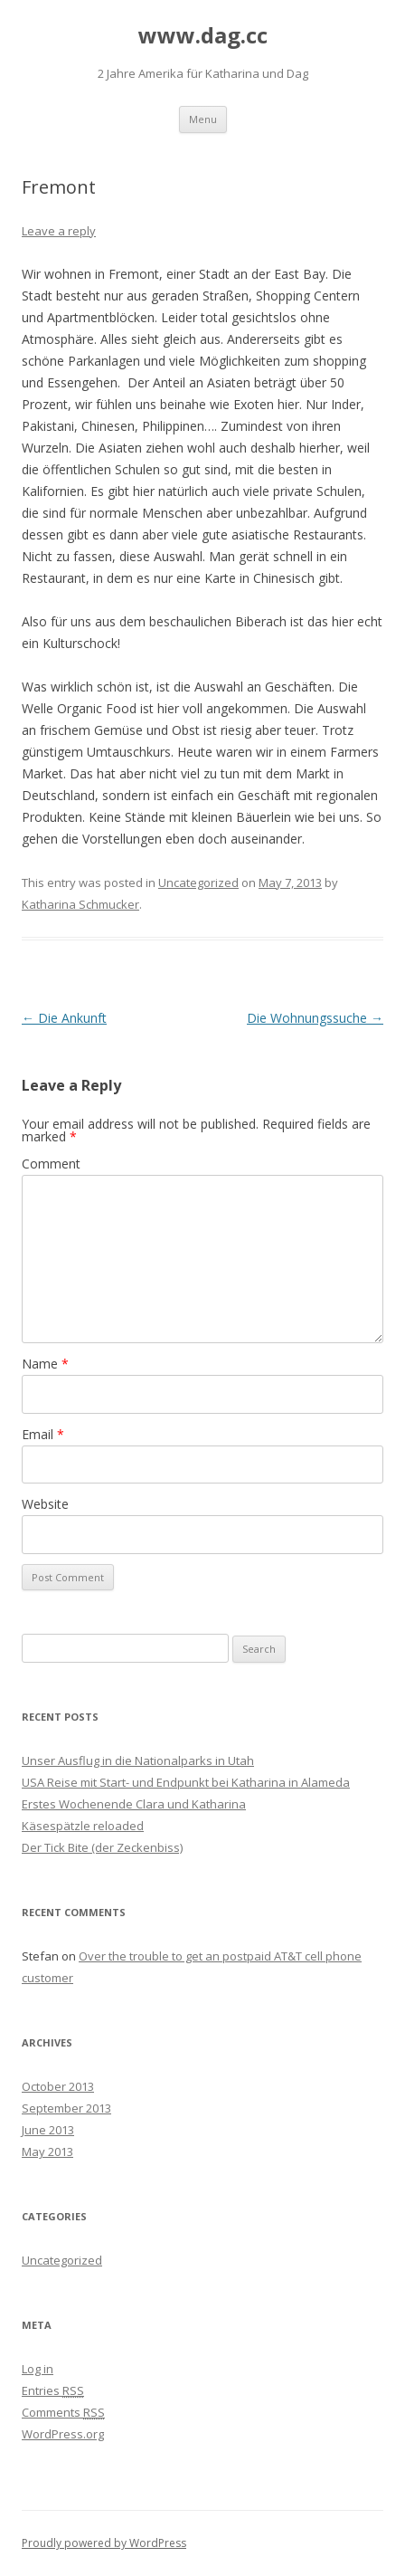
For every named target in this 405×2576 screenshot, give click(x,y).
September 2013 (66, 2108)
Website (45, 1503)
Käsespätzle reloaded (83, 1826)
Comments (63, 2412)
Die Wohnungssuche (315, 1017)
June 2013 (48, 2130)
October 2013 (58, 2086)
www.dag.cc (203, 36)
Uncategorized (198, 882)
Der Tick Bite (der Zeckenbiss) (102, 1847)
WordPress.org (63, 2434)
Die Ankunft (64, 1017)
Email (43, 1434)
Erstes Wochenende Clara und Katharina (134, 1804)
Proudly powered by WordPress (104, 2543)
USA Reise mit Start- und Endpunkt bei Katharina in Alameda (186, 1782)
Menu (203, 119)
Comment (51, 1163)
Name (45, 1363)
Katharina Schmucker (80, 904)
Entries (53, 2390)
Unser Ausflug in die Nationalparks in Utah (138, 1760)
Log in (37, 2369)
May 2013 (47, 2151)
